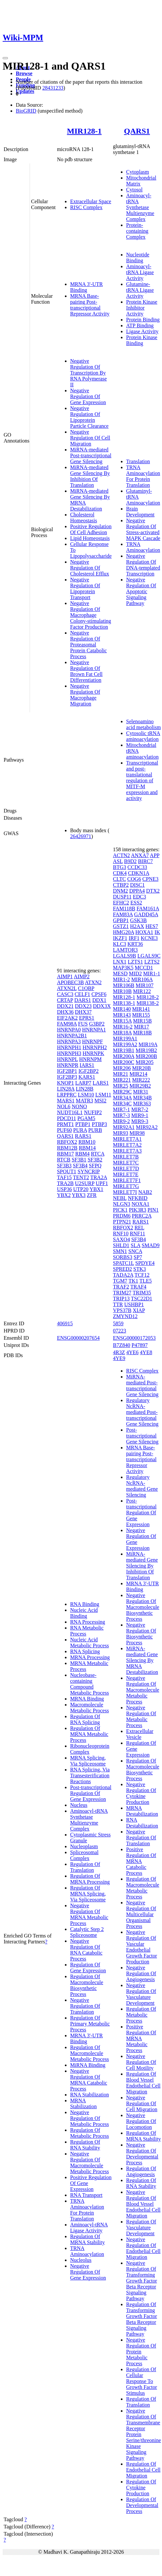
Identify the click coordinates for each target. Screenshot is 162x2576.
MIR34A (122, 1097)
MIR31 (140, 1091)
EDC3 (139, 896)
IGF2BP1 (67, 1071)
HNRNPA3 (69, 1041)
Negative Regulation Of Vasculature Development (141, 1994)
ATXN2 (93, 982)
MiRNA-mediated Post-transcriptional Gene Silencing (90, 455)
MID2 (135, 973)
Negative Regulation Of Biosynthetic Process (141, 1633)
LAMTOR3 (125, 950)
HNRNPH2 (95, 1047)
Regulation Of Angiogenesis (141, 2171)
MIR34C (122, 1103)
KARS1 (86, 1077)
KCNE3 (149, 938)
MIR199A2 (125, 1044)
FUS (83, 1024)
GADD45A (146, 914)
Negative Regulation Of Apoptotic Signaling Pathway (141, 591)
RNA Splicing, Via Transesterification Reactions (90, 1775)
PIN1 (153, 1210)
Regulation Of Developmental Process (142, 2505)
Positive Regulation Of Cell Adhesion (91, 529)
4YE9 (119, 1358)
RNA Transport (86, 2195)
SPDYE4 (145, 1263)
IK (157, 932)
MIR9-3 (139, 1121)
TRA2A (98, 1177)
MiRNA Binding (87, 2065)
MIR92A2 (147, 1127)
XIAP (139, 1310)
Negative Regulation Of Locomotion (141, 2121)
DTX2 (153, 891)
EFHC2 (121, 902)
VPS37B (122, 1310)
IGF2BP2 (88, 1071)
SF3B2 (95, 1159)
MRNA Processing (90, 1657)
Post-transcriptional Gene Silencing (142, 1435)
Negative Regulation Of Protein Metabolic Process (141, 2351)
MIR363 (142, 1103)
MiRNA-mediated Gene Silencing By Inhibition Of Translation (90, 476)
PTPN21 (122, 1221)
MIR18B (142, 1032)
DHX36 (65, 1012)
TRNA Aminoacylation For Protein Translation (143, 476)
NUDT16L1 (70, 1112)
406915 (65, 1323)
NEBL (119, 1198)
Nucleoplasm (84, 1846)
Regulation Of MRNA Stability (87, 2239)
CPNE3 (150, 879)
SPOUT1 (66, 1171)
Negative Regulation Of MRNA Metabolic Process (89, 1914)
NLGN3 (121, 1204)
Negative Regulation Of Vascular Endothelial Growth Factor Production (141, 1946)
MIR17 (141, 1026)
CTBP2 (121, 885)
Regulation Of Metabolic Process (89, 2133)
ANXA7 (140, 855)
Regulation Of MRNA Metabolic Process (89, 1734)
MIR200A (123, 1056)
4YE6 (132, 1352)
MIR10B (122, 991)
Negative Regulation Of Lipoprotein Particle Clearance (89, 417)
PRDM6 (121, 1216)
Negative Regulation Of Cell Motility (141, 2062)
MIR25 (120, 1086)
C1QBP (86, 988)
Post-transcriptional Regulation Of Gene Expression (90, 1793)
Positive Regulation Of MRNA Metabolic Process (141, 2038)
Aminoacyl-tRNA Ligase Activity (140, 272)
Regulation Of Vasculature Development (141, 2227)
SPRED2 (122, 1269)
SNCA (135, 1251)
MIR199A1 (125, 1038)
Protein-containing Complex (137, 231)
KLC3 (119, 944)
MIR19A (148, 1044)
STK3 (139, 1269)
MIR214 (138, 1074)
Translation (138, 461)
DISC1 (137, 885)
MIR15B (142, 1021)
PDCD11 (66, 1118)
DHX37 (83, 1012)
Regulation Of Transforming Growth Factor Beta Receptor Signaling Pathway (141, 2319)
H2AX (137, 926)
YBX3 (79, 1195)
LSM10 (86, 1094)
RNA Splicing (85, 1651)
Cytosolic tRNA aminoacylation (143, 736)
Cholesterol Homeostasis (83, 517)
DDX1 (99, 1000)
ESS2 (136, 902)
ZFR (91, 1195)
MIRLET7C (126, 1162)
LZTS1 (135, 961)
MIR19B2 (146, 1050)
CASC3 (65, 994)
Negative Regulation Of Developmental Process (142, 2153)
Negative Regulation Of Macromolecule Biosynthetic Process (142, 1607)
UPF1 (102, 1183)
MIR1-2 (121, 979)
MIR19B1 (123, 1050)
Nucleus (78, 1805)
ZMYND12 (125, 1316)
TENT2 (81, 1177)
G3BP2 (96, 1024)
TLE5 (145, 1281)
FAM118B (124, 908)
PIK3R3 (137, 1210)
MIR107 (144, 985)
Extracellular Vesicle (139, 1734)
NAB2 (145, 1192)
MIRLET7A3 (127, 1151)
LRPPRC (67, 1094)
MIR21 (120, 1074)
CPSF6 (99, 994)
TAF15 (64, 1177)
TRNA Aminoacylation (143, 547)
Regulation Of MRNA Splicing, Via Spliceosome (88, 1893)
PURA (80, 1130)
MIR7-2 (139, 1109)
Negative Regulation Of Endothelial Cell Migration (143, 2248)
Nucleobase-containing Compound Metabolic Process (89, 1684)
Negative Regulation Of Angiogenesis (141, 1973)
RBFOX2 (67, 1142)
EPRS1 (86, 1018)
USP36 (64, 1189)
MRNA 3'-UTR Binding (86, 287)
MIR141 (141, 1009)
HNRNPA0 (69, 1029)
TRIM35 (142, 1292)
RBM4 (82, 1154)
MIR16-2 (123, 1026)
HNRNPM (90, 1059)
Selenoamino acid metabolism (143, 724)
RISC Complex (86, 207)
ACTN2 (121, 855)
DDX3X (102, 1006)
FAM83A (123, 914)
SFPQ (95, 1165)
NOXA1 (140, 1204)
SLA (135, 1245)
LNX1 (119, 961)
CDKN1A (138, 873)
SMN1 (120, 1251)
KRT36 (135, 944)
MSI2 (100, 1100)
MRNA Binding (87, 1698)
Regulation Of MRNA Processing (90, 1879)
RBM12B (67, 1148)
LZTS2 (151, 961)
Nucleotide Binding (137, 257)
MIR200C (123, 1062)
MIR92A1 (124, 1127)
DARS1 (82, 1000)
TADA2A (123, 1275)
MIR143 (122, 1015)
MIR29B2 (140, 1086)
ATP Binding (139, 325)
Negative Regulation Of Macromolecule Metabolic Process (89, 2162)
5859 (118, 1323)
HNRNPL (67, 1059)
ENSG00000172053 (134, 1338)
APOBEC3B (70, 982)
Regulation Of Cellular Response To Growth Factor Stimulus (141, 2381)
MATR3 (84, 1100)
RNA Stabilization (89, 2094)
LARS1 (101, 1083)
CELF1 (82, 994)
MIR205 (144, 1062)
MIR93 (120, 1133)
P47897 (140, 1345)
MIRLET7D (126, 1168)
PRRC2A (141, 1216)
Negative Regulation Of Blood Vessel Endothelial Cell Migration (143, 2204)
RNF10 (120, 1233)
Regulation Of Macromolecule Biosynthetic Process (86, 1985)
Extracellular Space (90, 201)
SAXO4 (121, 1239)
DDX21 (65, 1006)
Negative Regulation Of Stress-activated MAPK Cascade (143, 529)
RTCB (63, 1159)
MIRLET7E (125, 1174)
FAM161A (148, 908)
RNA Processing (87, 1622)
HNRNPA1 (94, 1029)
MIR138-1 (124, 1003)
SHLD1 (121, 1245)
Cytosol (134, 189)
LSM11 (103, 1094)
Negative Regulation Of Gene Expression (88, 396)
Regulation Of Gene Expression (88, 1967)
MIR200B (146, 1056)
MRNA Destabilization (142, 1811)
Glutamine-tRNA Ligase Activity (140, 290)
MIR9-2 (121, 1121)
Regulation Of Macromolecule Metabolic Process (89, 2053)
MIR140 (122, 1009)
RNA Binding (84, 1604)
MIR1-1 (151, 973)
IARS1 (87, 1065)
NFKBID (138, 1198)
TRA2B (65, 1183)
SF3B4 (80, 1165)
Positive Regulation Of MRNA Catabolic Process (141, 1861)
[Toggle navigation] (5, 58)
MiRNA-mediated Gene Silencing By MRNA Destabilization (142, 1660)
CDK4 (120, 873)
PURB (95, 1130)
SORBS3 (122, 1257)
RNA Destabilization (142, 1823)
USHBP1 (134, 1304)
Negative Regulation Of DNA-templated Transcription (143, 564)
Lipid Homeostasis (90, 538)
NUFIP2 (93, 1112)
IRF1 (134, 938)
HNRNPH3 (69, 1053)
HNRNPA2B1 (72, 1035)
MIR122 (142, 991)
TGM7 (120, 1281)
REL (139, 1227)
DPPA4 (137, 891)
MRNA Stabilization (83, 2103)
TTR (118, 1304)
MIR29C (122, 1091)
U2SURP (84, 1183)
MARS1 (65, 1100)
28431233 (52, 88)
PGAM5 (86, 1118)
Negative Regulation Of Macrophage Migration (85, 694)
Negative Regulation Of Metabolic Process (89, 2118)
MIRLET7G (126, 1186)
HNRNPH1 (69, 1047)
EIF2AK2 (67, 1018)
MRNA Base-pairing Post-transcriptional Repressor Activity (90, 304)
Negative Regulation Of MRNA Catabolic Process (88, 2079)
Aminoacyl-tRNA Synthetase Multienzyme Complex (140, 207)
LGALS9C (148, 956)
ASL (118, 861)
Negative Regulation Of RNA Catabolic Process (86, 1949)
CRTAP (65, 1000)
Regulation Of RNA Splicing (85, 1719)
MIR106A (142, 979)
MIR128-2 (148, 997)
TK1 (133, 1281)
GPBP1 (121, 920)
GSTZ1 (121, 926)
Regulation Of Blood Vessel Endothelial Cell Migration (143, 2082)
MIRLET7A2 (127, 1145)
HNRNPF (92, 1041)
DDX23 (83, 1006)
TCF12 (142, 1275)
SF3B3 (64, 1165)
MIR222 (141, 1080)
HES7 (152, 926)
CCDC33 (137, 867)
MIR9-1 (139, 1115)
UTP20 (80, 1189)
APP (154, 855)
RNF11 (137, 1233)
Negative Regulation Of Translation (85, 2006)
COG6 (134, 879)
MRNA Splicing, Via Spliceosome (88, 1760)
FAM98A (67, 1024)
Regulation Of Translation (85, 1867)
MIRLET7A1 (127, 1139)
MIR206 (122, 1068)
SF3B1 (79, 1159)
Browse (24, 73)
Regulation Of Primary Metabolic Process (90, 2023)
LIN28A (65, 1089)
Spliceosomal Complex (84, 1855)
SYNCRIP (89, 1171)
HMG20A (123, 932)
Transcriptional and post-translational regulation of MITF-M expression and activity (142, 780)
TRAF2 (121, 1286)
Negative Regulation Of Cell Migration (90, 437)
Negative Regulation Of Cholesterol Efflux (89, 567)
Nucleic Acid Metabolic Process (89, 1642)
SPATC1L (123, 1263)
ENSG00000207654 (78, 1338)
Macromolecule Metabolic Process (89, 1707)
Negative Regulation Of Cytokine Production (141, 1793)
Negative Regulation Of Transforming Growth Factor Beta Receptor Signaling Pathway (141, 2280)
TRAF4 (138, 1286)
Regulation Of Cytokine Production (141, 2487)
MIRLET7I (125, 1192)
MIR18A (122, 1032)
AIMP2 (82, 976)
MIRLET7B (126, 1156)
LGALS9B (124, 956)
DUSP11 (122, 896)
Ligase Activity (142, 331)
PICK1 (120, 1210)
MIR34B (142, 1097)
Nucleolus (81, 2260)
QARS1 (137, 131)
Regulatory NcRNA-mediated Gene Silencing (142, 1486)
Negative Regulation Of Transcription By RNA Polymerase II (88, 372)
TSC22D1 (141, 1298)
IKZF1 (120, 938)
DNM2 (120, 891)
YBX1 (96, 1189)
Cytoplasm (137, 172)
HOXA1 (144, 932)
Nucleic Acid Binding (84, 1613)
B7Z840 (121, 1345)
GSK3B (138, 920)
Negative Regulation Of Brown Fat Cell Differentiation (86, 671)
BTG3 (119, 867)
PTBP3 (99, 1124)
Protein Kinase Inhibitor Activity (141, 307)
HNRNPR (67, 1065)
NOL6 (63, 1106)
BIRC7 (145, 861)
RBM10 (86, 1142)
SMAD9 (150, 1245)
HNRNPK (93, 1053)
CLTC (119, 879)
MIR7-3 (121, 1115)
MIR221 (122, 1080)
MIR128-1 (84, 131)
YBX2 (64, 1195)
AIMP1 (65, 976)
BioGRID (26, 111)
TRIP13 (121, 1298)
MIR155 (141, 1015)
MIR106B (123, 985)
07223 (119, 1330)
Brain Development (140, 511)
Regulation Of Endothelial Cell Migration (143, 2470)
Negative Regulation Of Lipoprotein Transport (85, 588)
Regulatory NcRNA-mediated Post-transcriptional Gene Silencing (142, 1412)
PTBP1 (82, 1124)
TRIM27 (122, 1292)
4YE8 (146, 1352)
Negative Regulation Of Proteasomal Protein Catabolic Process (88, 644)
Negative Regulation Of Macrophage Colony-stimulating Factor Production (90, 615)
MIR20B (141, 1068)
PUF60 (64, 1130)
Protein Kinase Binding (141, 340)
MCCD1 (144, 967)
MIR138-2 (148, 1003)
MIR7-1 (121, 1109)
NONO (79, 1106)
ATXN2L (67, 988)
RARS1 (83, 1136)
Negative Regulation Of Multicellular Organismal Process (141, 1914)
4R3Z (119, 1352)
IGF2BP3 (67, 1077)
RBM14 (87, 1148)
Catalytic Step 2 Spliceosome (87, 1932)
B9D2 (130, 861)
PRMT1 (65, 1124)
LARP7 (83, 1083)
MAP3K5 (123, 967)
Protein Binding (143, 319)
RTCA (97, 1154)
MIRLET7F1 (127, 1180)
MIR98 (137, 1133)
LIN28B (84, 1089)
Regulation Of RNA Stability (85, 2145)
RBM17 (65, 1154)
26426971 (80, 836)
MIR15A (122, 1021)
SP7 (138, 1257)
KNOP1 (65, 1083)
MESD (120, 973)
